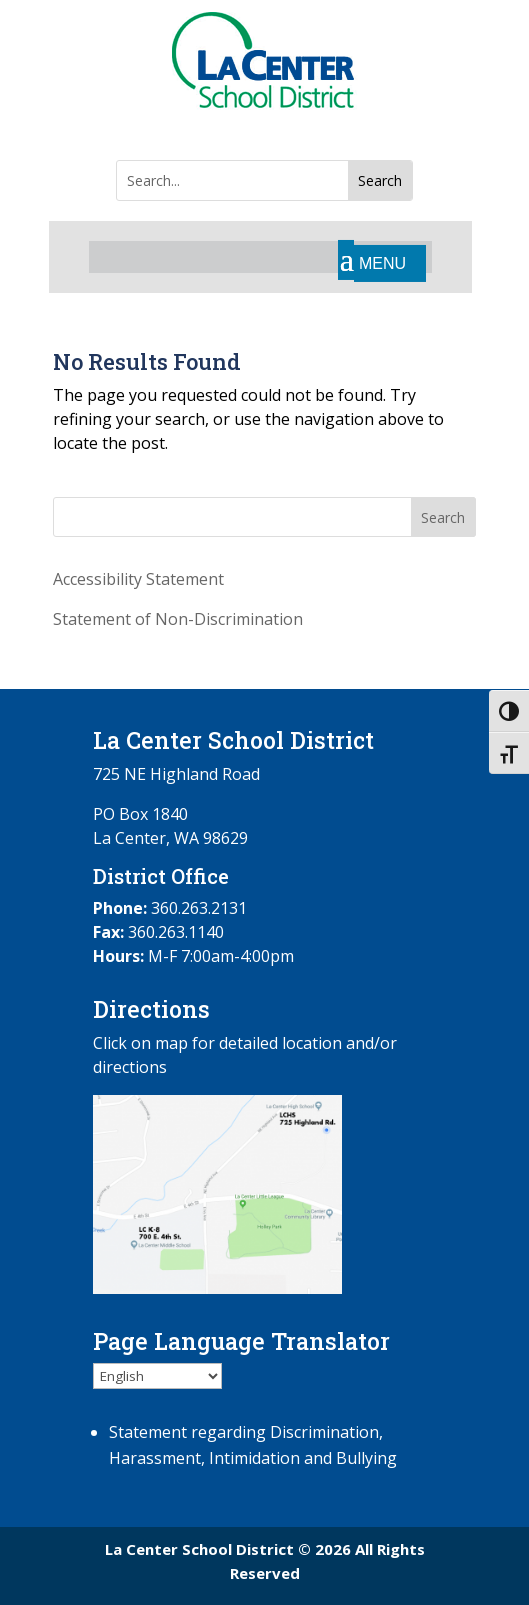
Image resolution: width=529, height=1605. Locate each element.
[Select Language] (157, 1376)
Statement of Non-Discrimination (178, 619)
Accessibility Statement (138, 579)
